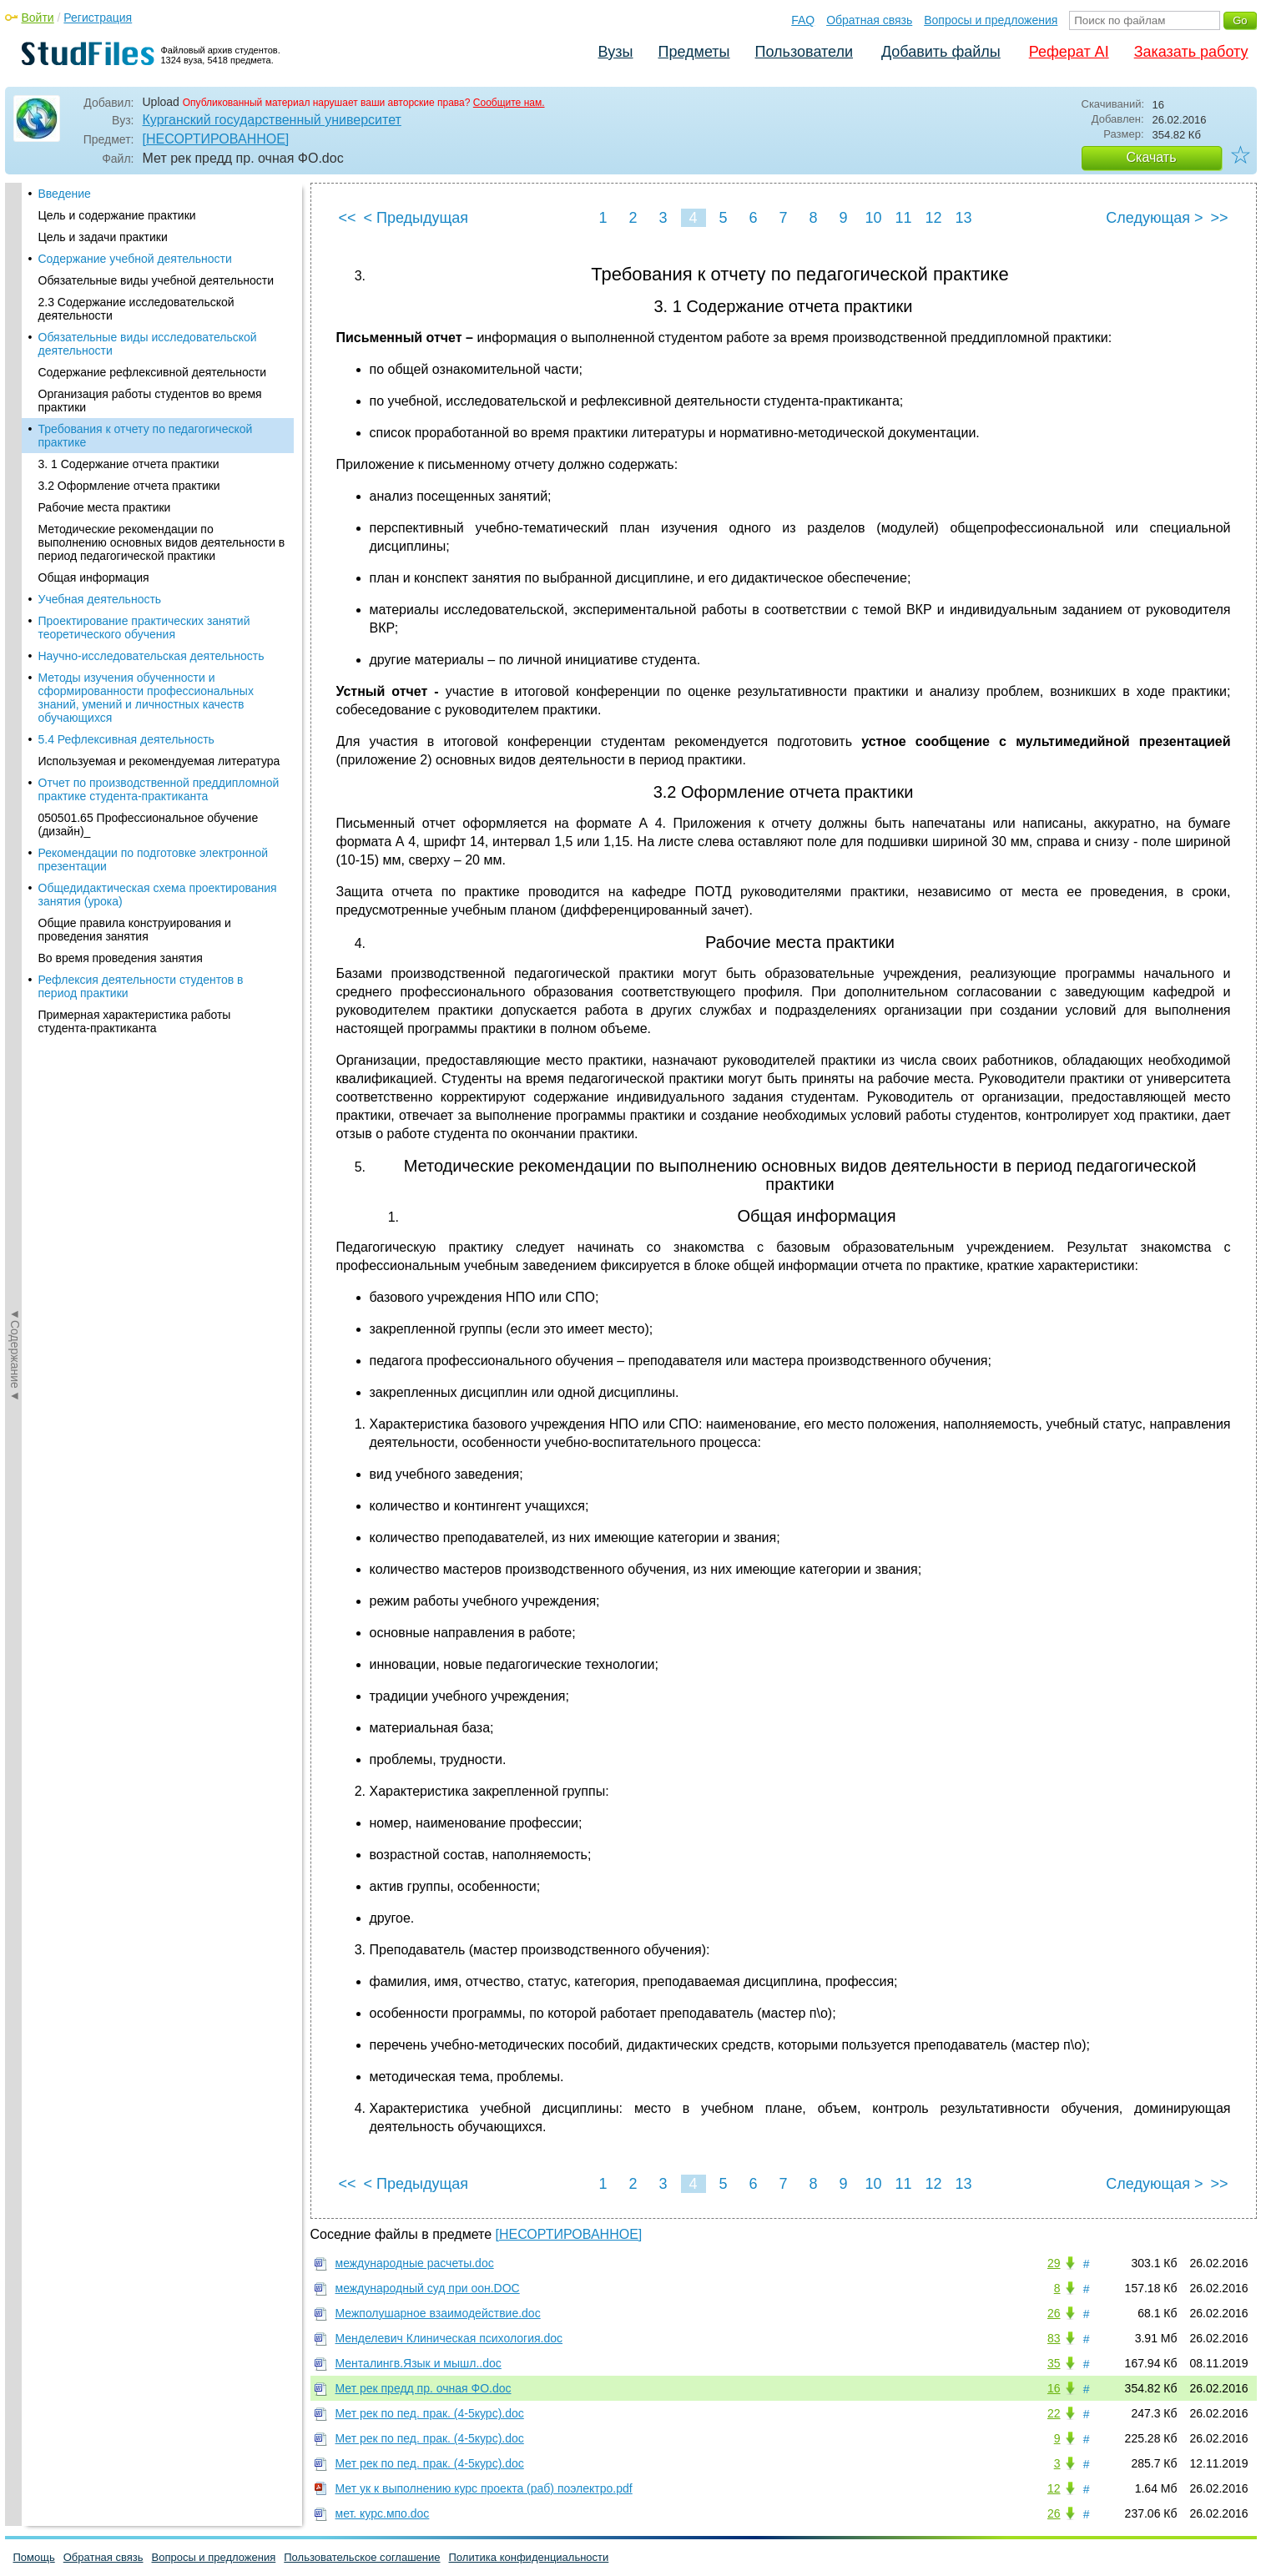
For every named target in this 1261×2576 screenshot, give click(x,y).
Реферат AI (1069, 51)
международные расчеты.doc (414, 2263)
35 (1054, 2363)
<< (347, 217)
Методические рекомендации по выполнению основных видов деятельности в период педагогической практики (161, 345)
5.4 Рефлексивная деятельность (126, 542)
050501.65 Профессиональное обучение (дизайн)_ (148, 627)
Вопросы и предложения (990, 20)
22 (1054, 2413)
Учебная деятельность (100, 402)
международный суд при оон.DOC (427, 2288)
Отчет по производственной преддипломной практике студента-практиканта (159, 592)
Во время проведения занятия (120, 761)
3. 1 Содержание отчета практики (128, 267)
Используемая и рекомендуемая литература (159, 564)
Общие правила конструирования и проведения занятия (134, 732)
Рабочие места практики (104, 310)
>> (1219, 217)
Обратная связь (869, 20)
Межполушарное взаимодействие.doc (438, 2313)
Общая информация (93, 380)
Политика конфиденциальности (529, 2557)
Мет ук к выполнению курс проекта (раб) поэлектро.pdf (484, 2488)
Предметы (694, 51)
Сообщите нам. (509, 103)
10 (873, 217)
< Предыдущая (416, 217)
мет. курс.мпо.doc (382, 2513)
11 (903, 217)
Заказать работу (1191, 51)
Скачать (1152, 157)
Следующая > (1154, 217)
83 (1054, 2338)
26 (1054, 2313)
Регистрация (97, 17)
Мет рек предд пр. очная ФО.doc (423, 2388)
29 (1054, 2263)
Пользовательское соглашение (362, 2557)
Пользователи (804, 51)
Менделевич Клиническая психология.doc (449, 2338)
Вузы (615, 51)
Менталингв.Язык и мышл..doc (418, 2363)
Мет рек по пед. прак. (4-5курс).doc (429, 2413)
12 (933, 217)
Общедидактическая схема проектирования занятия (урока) (157, 697)
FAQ (803, 20)
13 (963, 217)
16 (1054, 2388)
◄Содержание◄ (15, 474)
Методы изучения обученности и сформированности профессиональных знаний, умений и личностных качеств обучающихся (146, 500)
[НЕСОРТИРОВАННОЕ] (216, 139)
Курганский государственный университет (272, 120)
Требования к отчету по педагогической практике (145, 238)
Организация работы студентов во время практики (150, 203)
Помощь (34, 2557)
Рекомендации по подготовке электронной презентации (153, 662)
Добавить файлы (941, 51)
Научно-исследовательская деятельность (151, 459)
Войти (38, 17)
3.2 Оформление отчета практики (129, 288)
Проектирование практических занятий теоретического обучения (144, 430)
